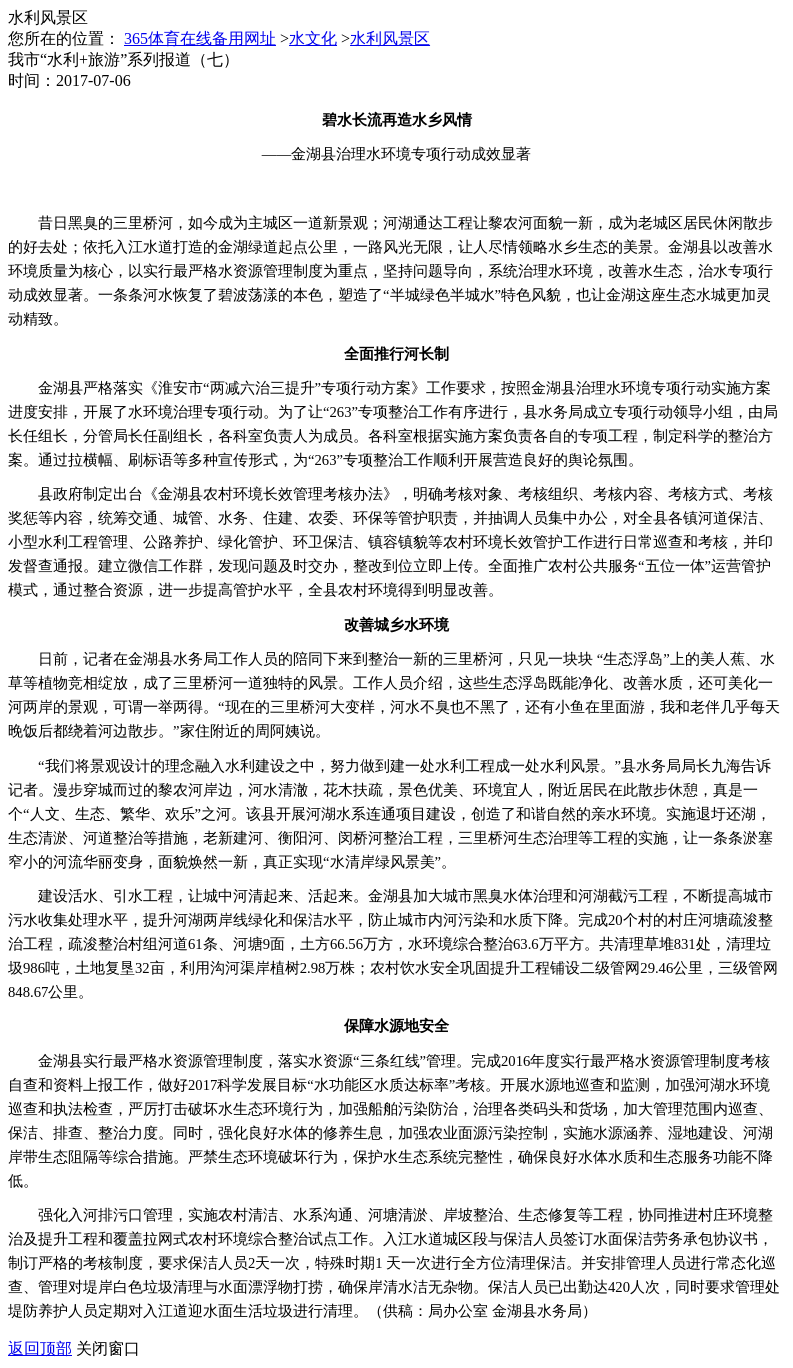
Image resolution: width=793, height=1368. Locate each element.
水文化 (313, 38)
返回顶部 (40, 1348)
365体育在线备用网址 (200, 38)
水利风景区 (390, 38)
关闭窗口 (108, 1348)
